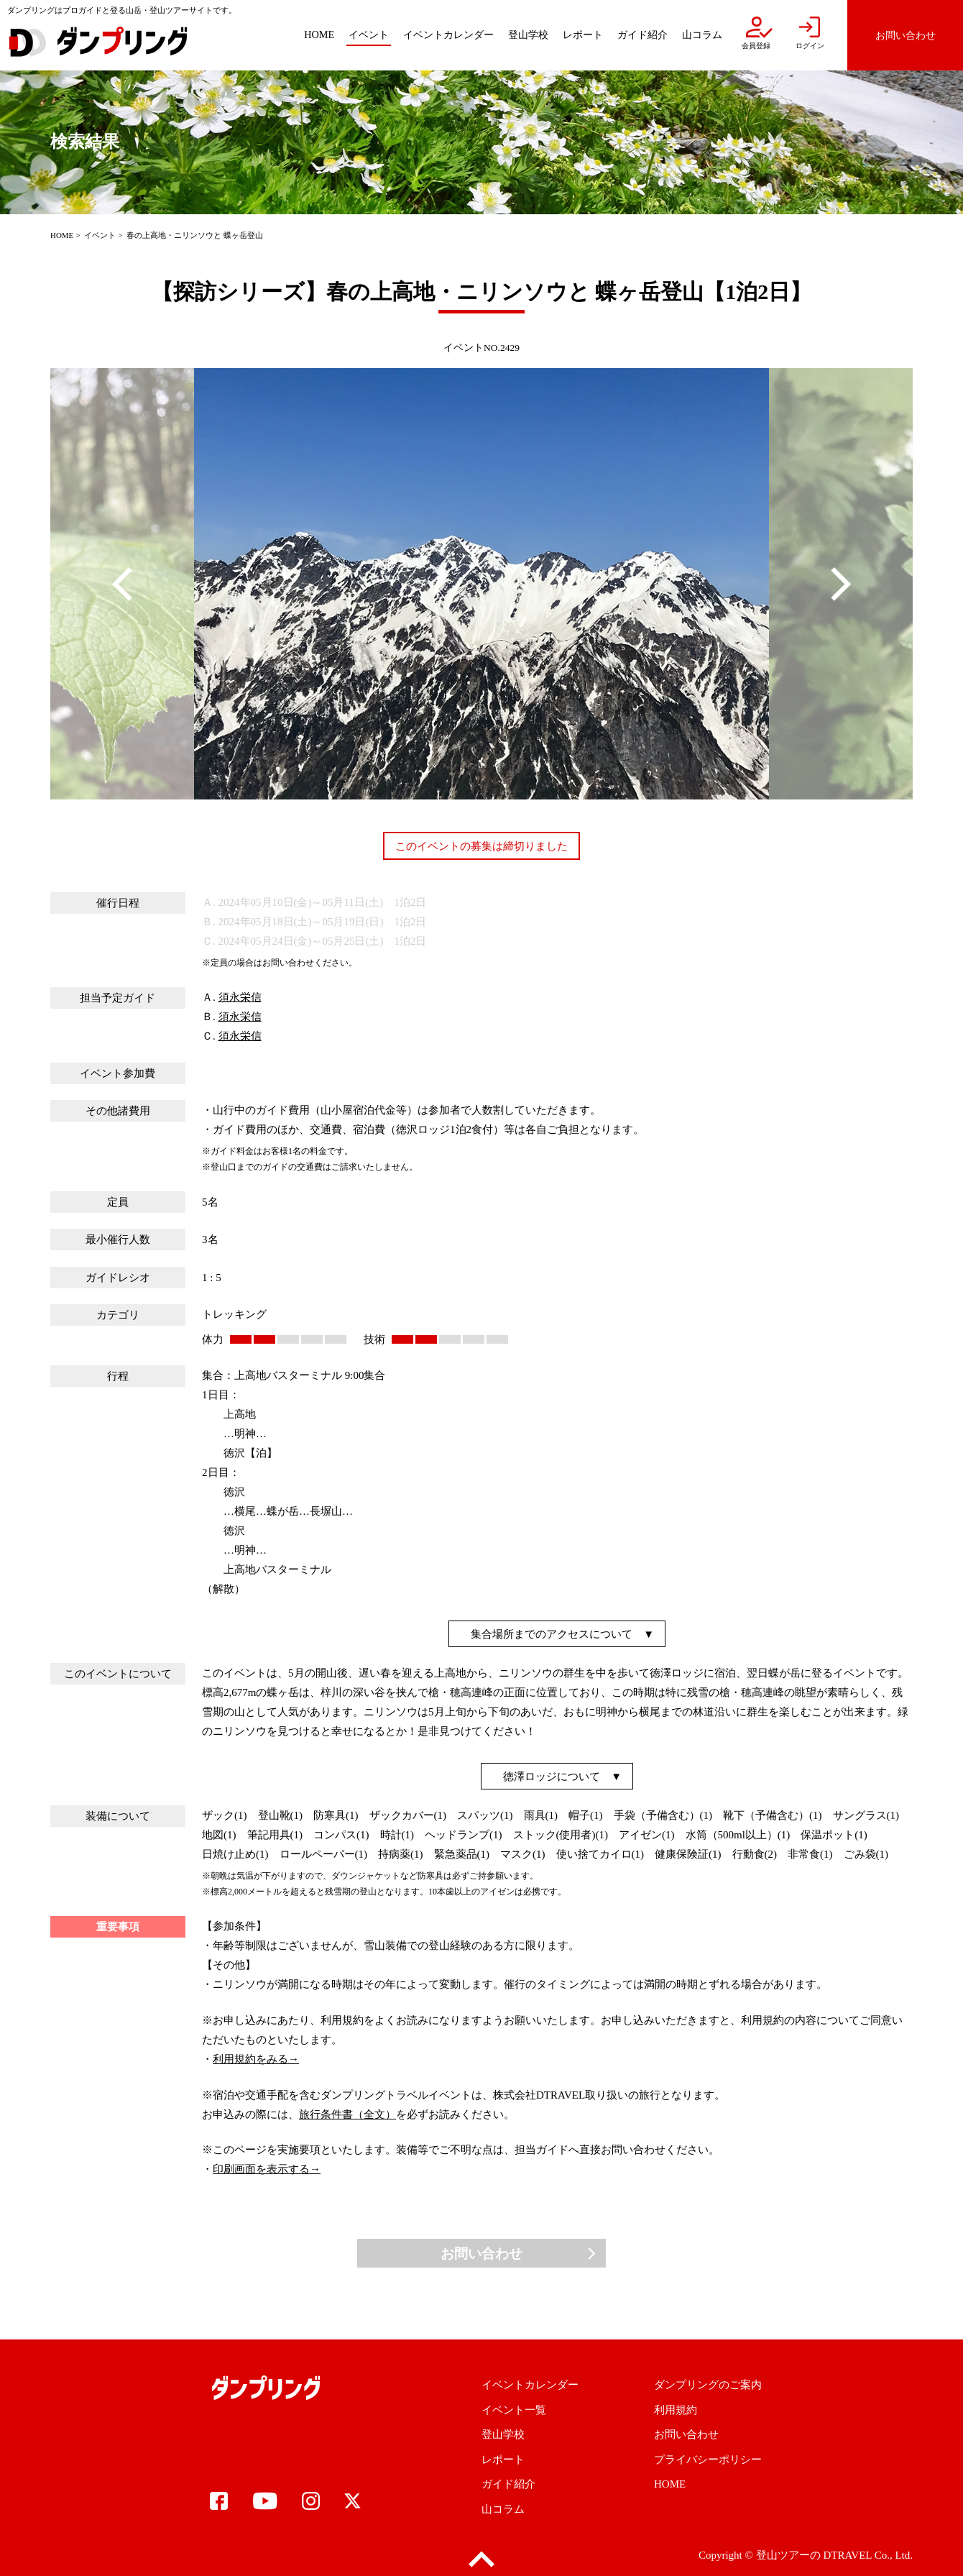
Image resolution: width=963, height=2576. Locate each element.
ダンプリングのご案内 (708, 2385)
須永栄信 (240, 997)
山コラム (503, 2509)
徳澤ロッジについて (551, 1776)
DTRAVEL (847, 2555)
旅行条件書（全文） (347, 2114)
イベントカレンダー (530, 2385)
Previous (122, 583)
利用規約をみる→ (256, 2059)
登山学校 (503, 2434)
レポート (503, 2459)
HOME (61, 235)
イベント (100, 235)
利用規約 (675, 2410)
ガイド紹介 (508, 2484)
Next (841, 583)
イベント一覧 (513, 2410)
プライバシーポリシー (708, 2459)
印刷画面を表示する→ (267, 2169)
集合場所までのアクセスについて (551, 1634)
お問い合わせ (481, 2253)
